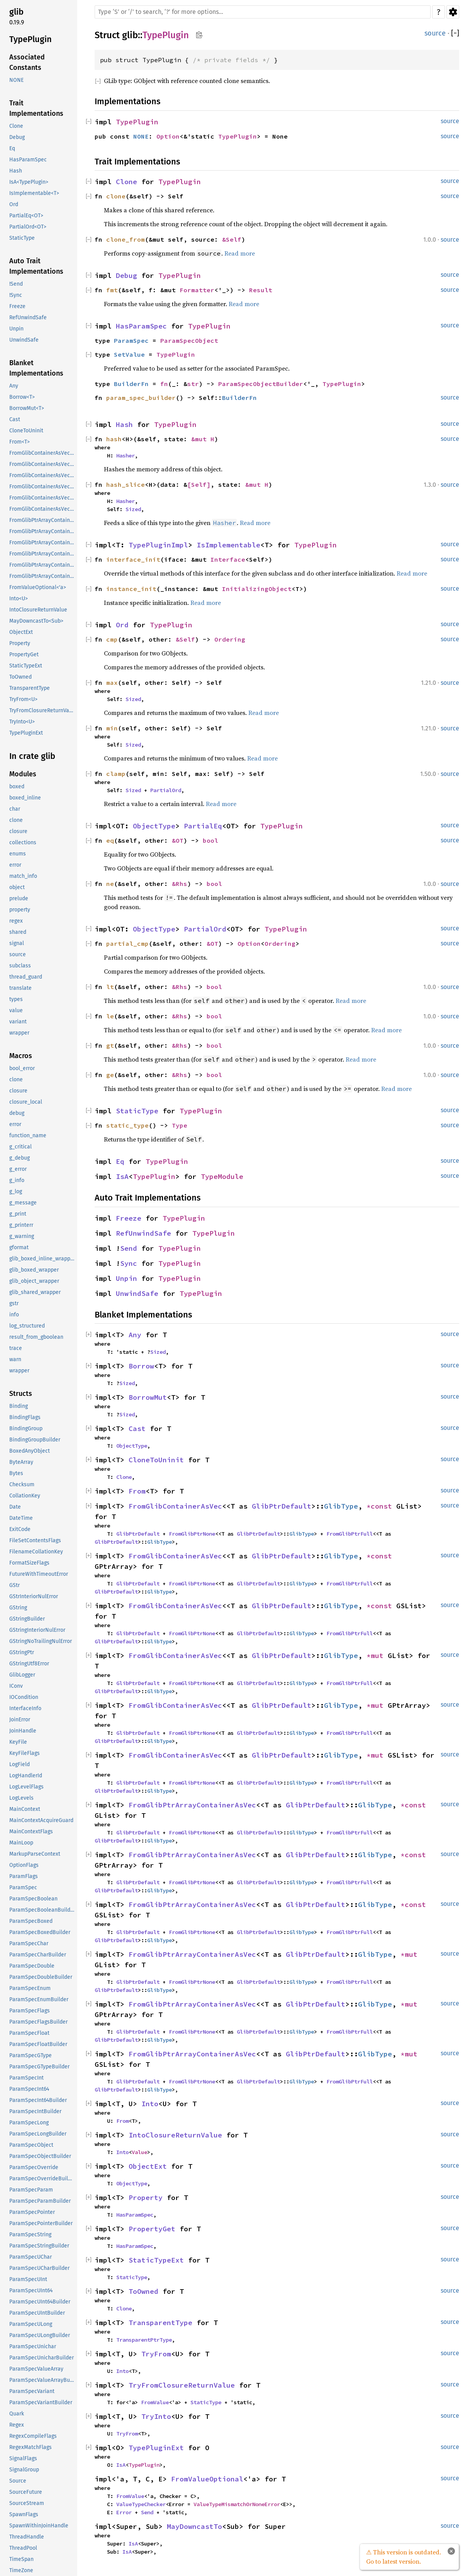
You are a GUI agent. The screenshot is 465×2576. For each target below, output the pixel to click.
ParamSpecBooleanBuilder (42, 1910)
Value (139, 2152)
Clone (16, 126)
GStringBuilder (27, 1619)
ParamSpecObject (31, 2145)
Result (260, 290)
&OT (177, 840)
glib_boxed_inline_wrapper (42, 1258)
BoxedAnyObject (29, 1451)
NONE (16, 80)
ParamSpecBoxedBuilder (39, 1932)
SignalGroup (24, 2469)
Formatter (197, 290)
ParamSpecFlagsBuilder (38, 2022)
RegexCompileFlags (33, 2436)
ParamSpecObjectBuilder (40, 2156)
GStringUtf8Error (29, 1663)
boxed (16, 786)
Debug (17, 137)
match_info (23, 876)
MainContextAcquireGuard (41, 1820)
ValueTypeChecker (141, 2504)
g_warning (21, 1236)
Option (168, 136)
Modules (22, 774)
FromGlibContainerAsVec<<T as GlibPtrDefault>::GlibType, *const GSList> (42, 475)
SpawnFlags (23, 2514)
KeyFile (18, 1742)
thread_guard (25, 977)
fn (164, 384)
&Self (231, 239)
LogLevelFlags (26, 1786)
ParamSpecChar (28, 1943)
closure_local (25, 1102)
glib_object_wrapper (34, 1281)
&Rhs (179, 883)
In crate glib (32, 756)
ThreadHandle (26, 2537)
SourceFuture (25, 2492)
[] (455, 33)
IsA (122, 1176)
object (17, 887)
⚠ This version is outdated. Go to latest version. (403, 2557)
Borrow (141, 1366)
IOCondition (23, 1697)
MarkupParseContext (34, 1854)
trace (15, 1348)
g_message (23, 1202)
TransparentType (29, 688)
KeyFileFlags (24, 1753)
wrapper (19, 1033)
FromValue (155, 2402)
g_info (16, 1180)
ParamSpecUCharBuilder (39, 2268)
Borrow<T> (22, 397)
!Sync (15, 295)
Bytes (16, 1473)
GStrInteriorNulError (33, 1596)
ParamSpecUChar (30, 2257)
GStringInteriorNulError (37, 1630)
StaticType (22, 238)
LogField (19, 1764)
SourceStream (26, 2503)
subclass (20, 965)
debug (16, 1113)
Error (124, 2512)
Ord (13, 204)
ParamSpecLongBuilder (37, 2134)
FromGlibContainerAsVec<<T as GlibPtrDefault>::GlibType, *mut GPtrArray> (42, 498)
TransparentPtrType (144, 2339)
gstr (14, 1303)
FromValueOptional (207, 2478)
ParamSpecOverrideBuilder (42, 2178)
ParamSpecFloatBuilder (38, 2044)
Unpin (16, 328)
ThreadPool (23, 2548)
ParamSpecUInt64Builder (39, 2301)
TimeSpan (21, 2559)
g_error (18, 1169)
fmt (112, 290)
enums (17, 853)
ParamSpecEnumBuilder (38, 1999)
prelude (18, 898)
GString (18, 1607)
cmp (112, 639)
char (14, 809)
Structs (20, 1393)
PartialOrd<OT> (27, 227)
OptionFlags (24, 1865)
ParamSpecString (30, 2234)
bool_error (22, 1068)
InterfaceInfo (25, 1708)
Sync (128, 1263)
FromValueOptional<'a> (37, 587)
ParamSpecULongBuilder (39, 2335)
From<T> (19, 442)
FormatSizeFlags (29, 1563)
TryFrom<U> (23, 699)
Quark (16, 2413)
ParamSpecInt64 (29, 2089)
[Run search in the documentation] (263, 12)
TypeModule (222, 1176)
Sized (133, 509)
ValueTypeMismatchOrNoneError (236, 2504)
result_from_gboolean (36, 1337)
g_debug (19, 1158)
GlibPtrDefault (281, 1506)
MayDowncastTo (194, 2526)
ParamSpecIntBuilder (35, 2111)
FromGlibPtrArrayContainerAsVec (192, 1804)
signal (16, 943)
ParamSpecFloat (29, 2033)
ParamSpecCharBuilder (37, 1954)
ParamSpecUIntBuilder (37, 2313)
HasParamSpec (28, 159)
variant (18, 1021)
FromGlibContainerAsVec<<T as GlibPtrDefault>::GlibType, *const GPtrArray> (42, 464)
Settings (452, 12)
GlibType (341, 1506)
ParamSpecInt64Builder (38, 2100)
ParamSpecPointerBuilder (41, 2223)
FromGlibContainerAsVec (175, 1506)
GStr (14, 1585)
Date (15, 1507)
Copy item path (199, 34)
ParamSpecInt (26, 2078)
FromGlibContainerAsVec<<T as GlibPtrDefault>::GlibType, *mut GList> (42, 486)
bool (210, 840)
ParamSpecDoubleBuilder (40, 1977)
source (17, 954)
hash (114, 439)
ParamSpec (23, 1887)
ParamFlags (23, 1876)
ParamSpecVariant (31, 2391)
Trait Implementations (36, 108)
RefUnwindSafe (28, 317)
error (15, 865)
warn (15, 1359)
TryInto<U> (22, 721)
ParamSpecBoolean (33, 1898)
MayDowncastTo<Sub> (36, 621)
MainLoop (21, 1842)
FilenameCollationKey (36, 1551)
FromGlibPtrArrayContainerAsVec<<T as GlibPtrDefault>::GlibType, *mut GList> (42, 553)
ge (110, 1075)
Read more (239, 253)
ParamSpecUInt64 (31, 2290)
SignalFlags (23, 2458)
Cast (14, 419)
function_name (27, 1135)
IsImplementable (228, 544)
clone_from (125, 239)
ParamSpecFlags (29, 2010)
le (110, 1016)
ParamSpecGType (30, 2055)
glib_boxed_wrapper (34, 1270)
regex (16, 921)
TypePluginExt (26, 733)
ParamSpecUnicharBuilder (41, 2357)
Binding (18, 1406)
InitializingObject (257, 589)
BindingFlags (25, 1417)
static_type (127, 1125)
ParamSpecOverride (33, 2167)
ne (110, 883)
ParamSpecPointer (32, 2212)
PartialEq (203, 825)
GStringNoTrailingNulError (40, 1641)
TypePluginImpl (158, 544)
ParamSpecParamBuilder (40, 2201)
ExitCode (20, 1529)
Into (149, 2103)
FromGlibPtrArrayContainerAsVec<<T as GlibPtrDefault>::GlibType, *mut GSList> (42, 576)
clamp (116, 773)
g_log (15, 1191)
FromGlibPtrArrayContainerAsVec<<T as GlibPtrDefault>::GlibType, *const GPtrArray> (42, 531)
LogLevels (21, 1798)
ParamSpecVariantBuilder (40, 2402)
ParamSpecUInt (28, 2279)
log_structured (27, 1326)
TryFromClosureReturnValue (42, 710)
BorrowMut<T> (26, 408)
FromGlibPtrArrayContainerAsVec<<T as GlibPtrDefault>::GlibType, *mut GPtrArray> (42, 565)
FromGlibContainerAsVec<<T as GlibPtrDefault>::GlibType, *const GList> (42, 453)
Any (13, 386)
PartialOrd (165, 790)
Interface (227, 559)
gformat (19, 1247)
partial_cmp (127, 943)
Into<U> (18, 598)
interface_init (133, 559)
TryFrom (156, 2353)
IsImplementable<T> (34, 193)
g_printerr (21, 1225)
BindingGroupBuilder (34, 1439)
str (193, 384)
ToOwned (20, 677)
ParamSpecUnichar (32, 2346)
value (16, 1010)
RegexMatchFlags (30, 2447)
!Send (16, 284)
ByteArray (21, 1462)
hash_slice (125, 484)
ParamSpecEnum (30, 1988)
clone (16, 820)
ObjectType (154, 825)
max (112, 682)
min (112, 728)
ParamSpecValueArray (36, 2369)
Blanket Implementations (36, 368)
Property (19, 643)
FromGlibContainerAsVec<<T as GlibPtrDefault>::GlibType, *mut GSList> (42, 509)
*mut (377, 1655)
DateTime (21, 1518)
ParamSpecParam (31, 2189)
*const (381, 1506)
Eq (12, 148)
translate (20, 988)
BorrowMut (148, 1397)
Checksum (21, 1484)
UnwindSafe (24, 340)
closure (18, 831)
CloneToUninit (26, 430)
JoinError (19, 1719)
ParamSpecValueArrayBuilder (42, 2380)
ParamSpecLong (29, 2122)
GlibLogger (22, 1675)
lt (110, 987)
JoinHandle (22, 1730)
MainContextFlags (31, 1831)
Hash (15, 171)
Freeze (17, 306)
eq (110, 840)
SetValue (129, 354)
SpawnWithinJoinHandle (38, 2525)
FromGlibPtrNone (192, 1533)
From (137, 1491)
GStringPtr (21, 1652)
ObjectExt (21, 632)
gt (110, 1045)
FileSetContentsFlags (35, 1540)
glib (16, 12)
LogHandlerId (25, 1775)
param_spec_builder (141, 397)
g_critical (20, 1146)
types (16, 999)
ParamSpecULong (30, 2324)
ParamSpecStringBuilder (39, 2245)
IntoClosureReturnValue (38, 609)
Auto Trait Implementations (36, 266)
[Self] (198, 484)
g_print (17, 1214)
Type (179, 1125)
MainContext (24, 1809)
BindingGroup (25, 1428)
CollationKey (24, 1495)
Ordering (229, 639)
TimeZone (21, 2570)
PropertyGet (24, 654)
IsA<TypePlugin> (28, 182)
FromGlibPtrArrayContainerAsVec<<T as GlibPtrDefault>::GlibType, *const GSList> (42, 542)
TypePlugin (30, 39)
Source (17, 2481)
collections (22, 842)
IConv (16, 1686)
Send (128, 1248)
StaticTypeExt (25, 665)
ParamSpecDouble (31, 1966)
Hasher (125, 455)
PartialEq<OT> (26, 215)
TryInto (156, 2416)
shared (17, 932)
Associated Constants (27, 62)
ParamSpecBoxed (31, 1921)
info (14, 1314)
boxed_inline (25, 797)
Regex (16, 2425)
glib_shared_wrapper (35, 1292)
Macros (20, 1056)
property (19, 909)
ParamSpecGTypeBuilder (39, 2066)
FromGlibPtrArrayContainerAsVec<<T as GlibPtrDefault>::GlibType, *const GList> (42, 520)
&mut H (202, 439)
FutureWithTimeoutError (38, 1574)
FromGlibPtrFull (349, 1533)
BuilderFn (131, 384)
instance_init (131, 589)
